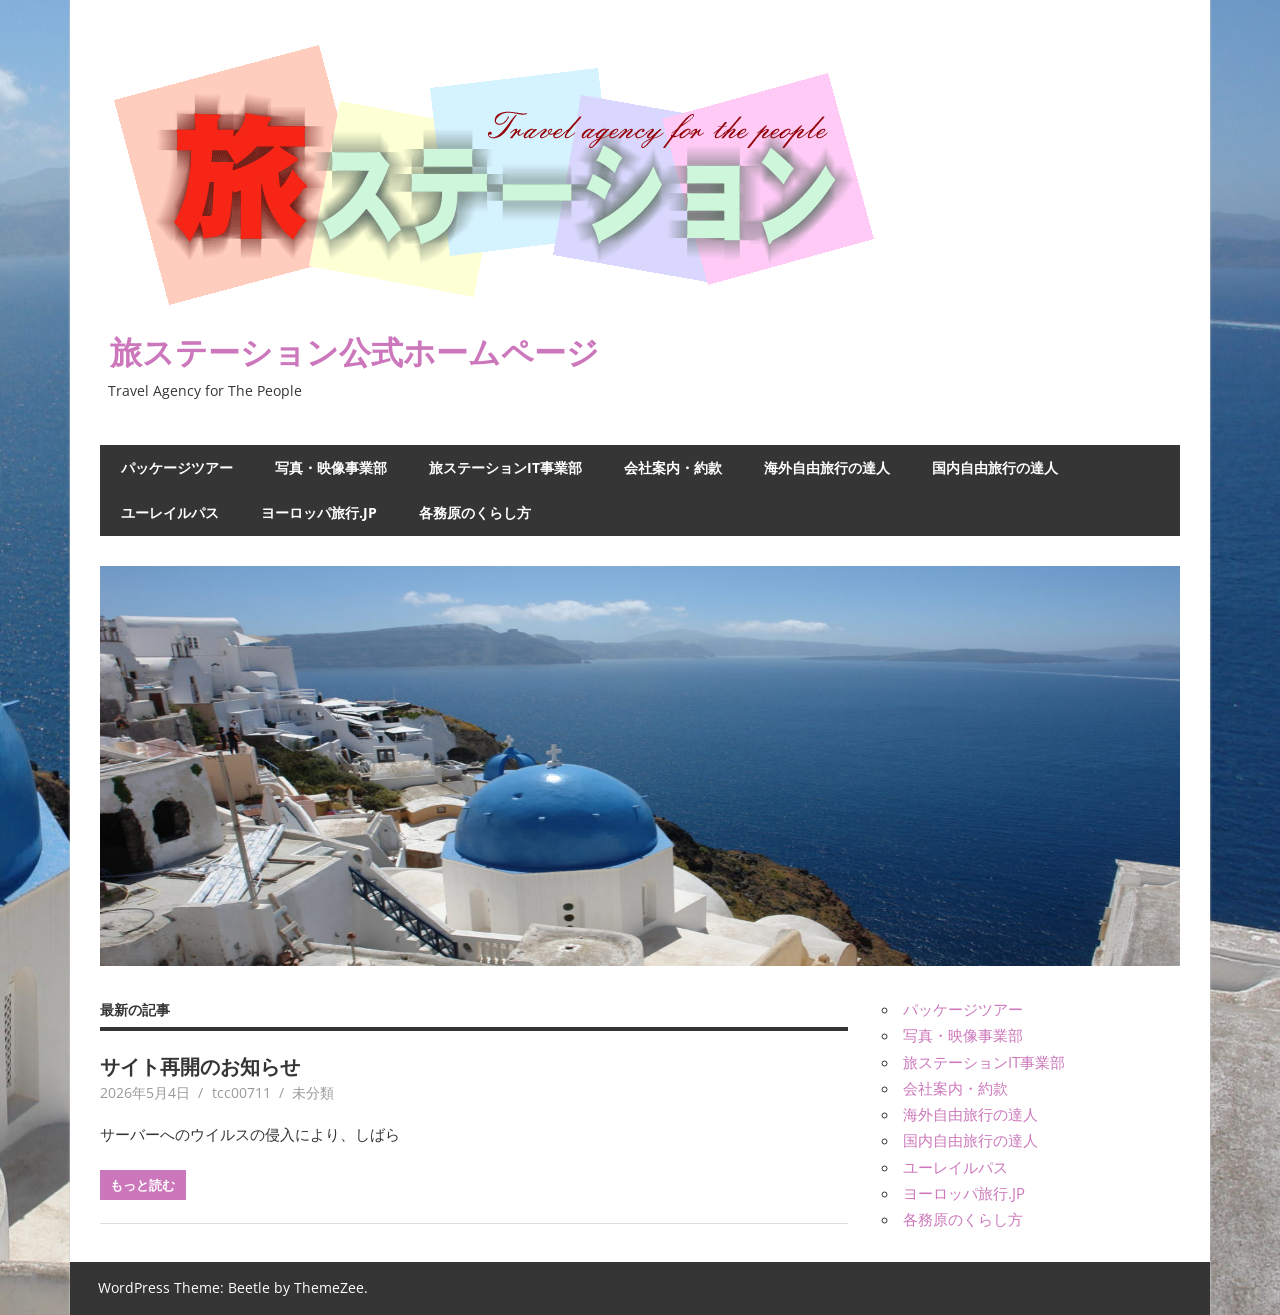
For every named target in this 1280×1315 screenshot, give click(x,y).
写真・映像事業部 (331, 467)
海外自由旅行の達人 (827, 467)
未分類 (313, 1092)
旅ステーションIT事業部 (505, 467)
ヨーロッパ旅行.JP (319, 512)
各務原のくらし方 (475, 512)
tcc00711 (241, 1092)
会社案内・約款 (673, 467)
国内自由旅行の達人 (995, 467)
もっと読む (142, 1185)
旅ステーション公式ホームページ (354, 351)
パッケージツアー (177, 467)
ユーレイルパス (170, 512)
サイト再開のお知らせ (200, 1066)
